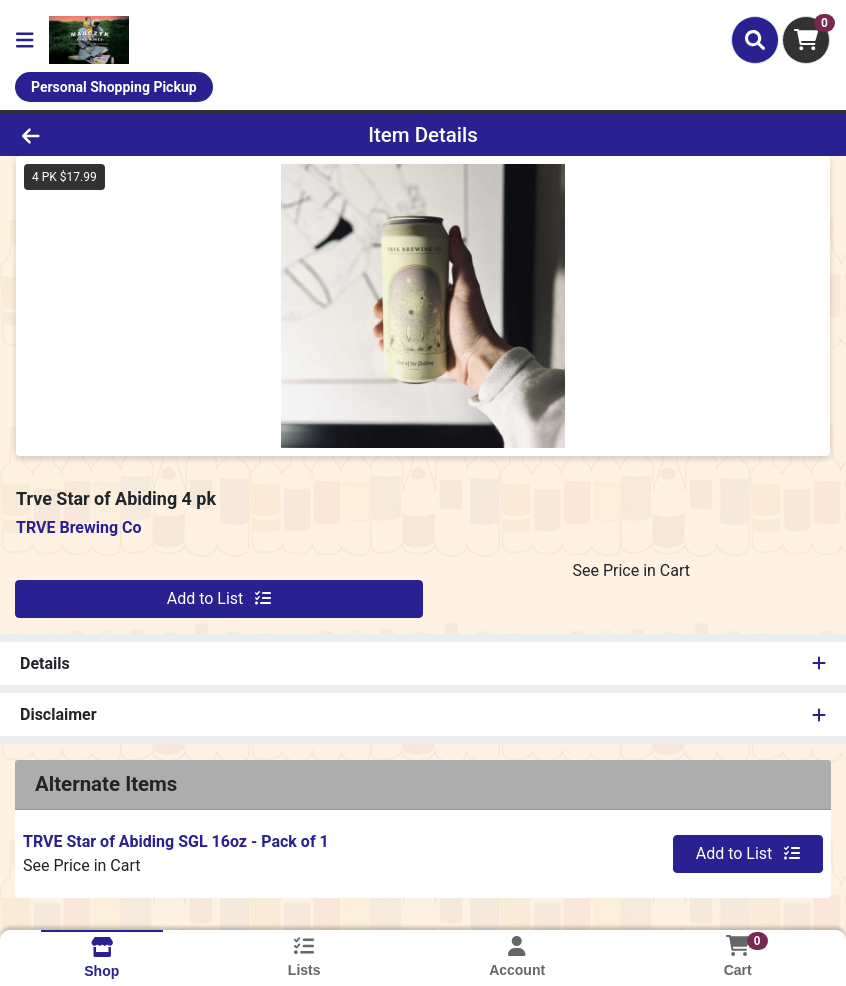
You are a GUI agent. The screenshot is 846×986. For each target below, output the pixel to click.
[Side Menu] (25, 40)
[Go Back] (118, 135)
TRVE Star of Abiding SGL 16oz (176, 841)
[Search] (755, 40)
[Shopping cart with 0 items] (806, 40)
